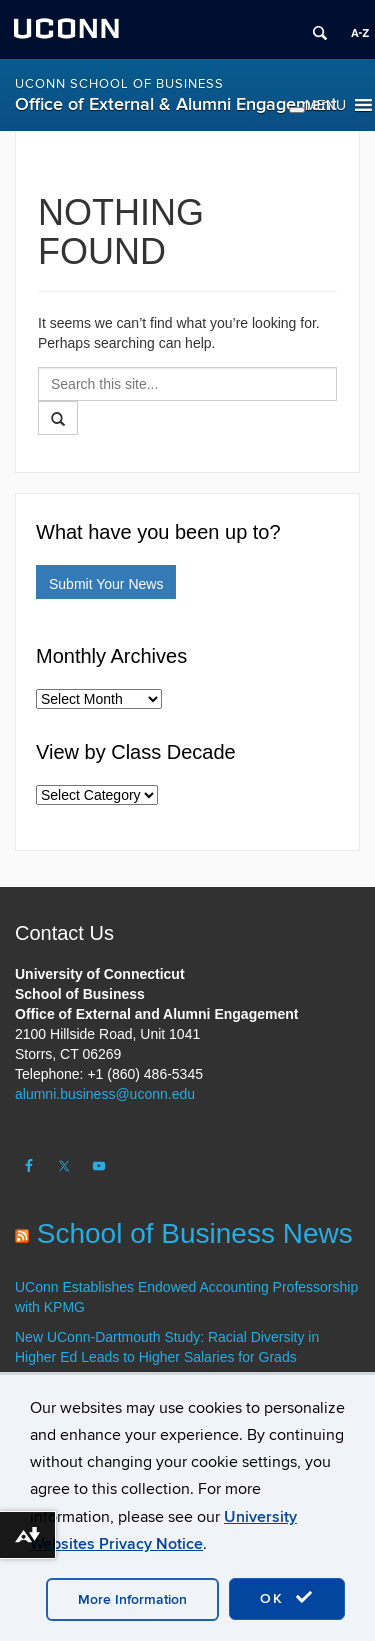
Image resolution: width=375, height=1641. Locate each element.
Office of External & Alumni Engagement (176, 104)
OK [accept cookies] (287, 1598)
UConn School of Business (119, 84)
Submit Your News (106, 584)
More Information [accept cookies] (132, 1599)
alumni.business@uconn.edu (105, 1094)
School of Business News (195, 1233)
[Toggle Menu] (297, 110)
